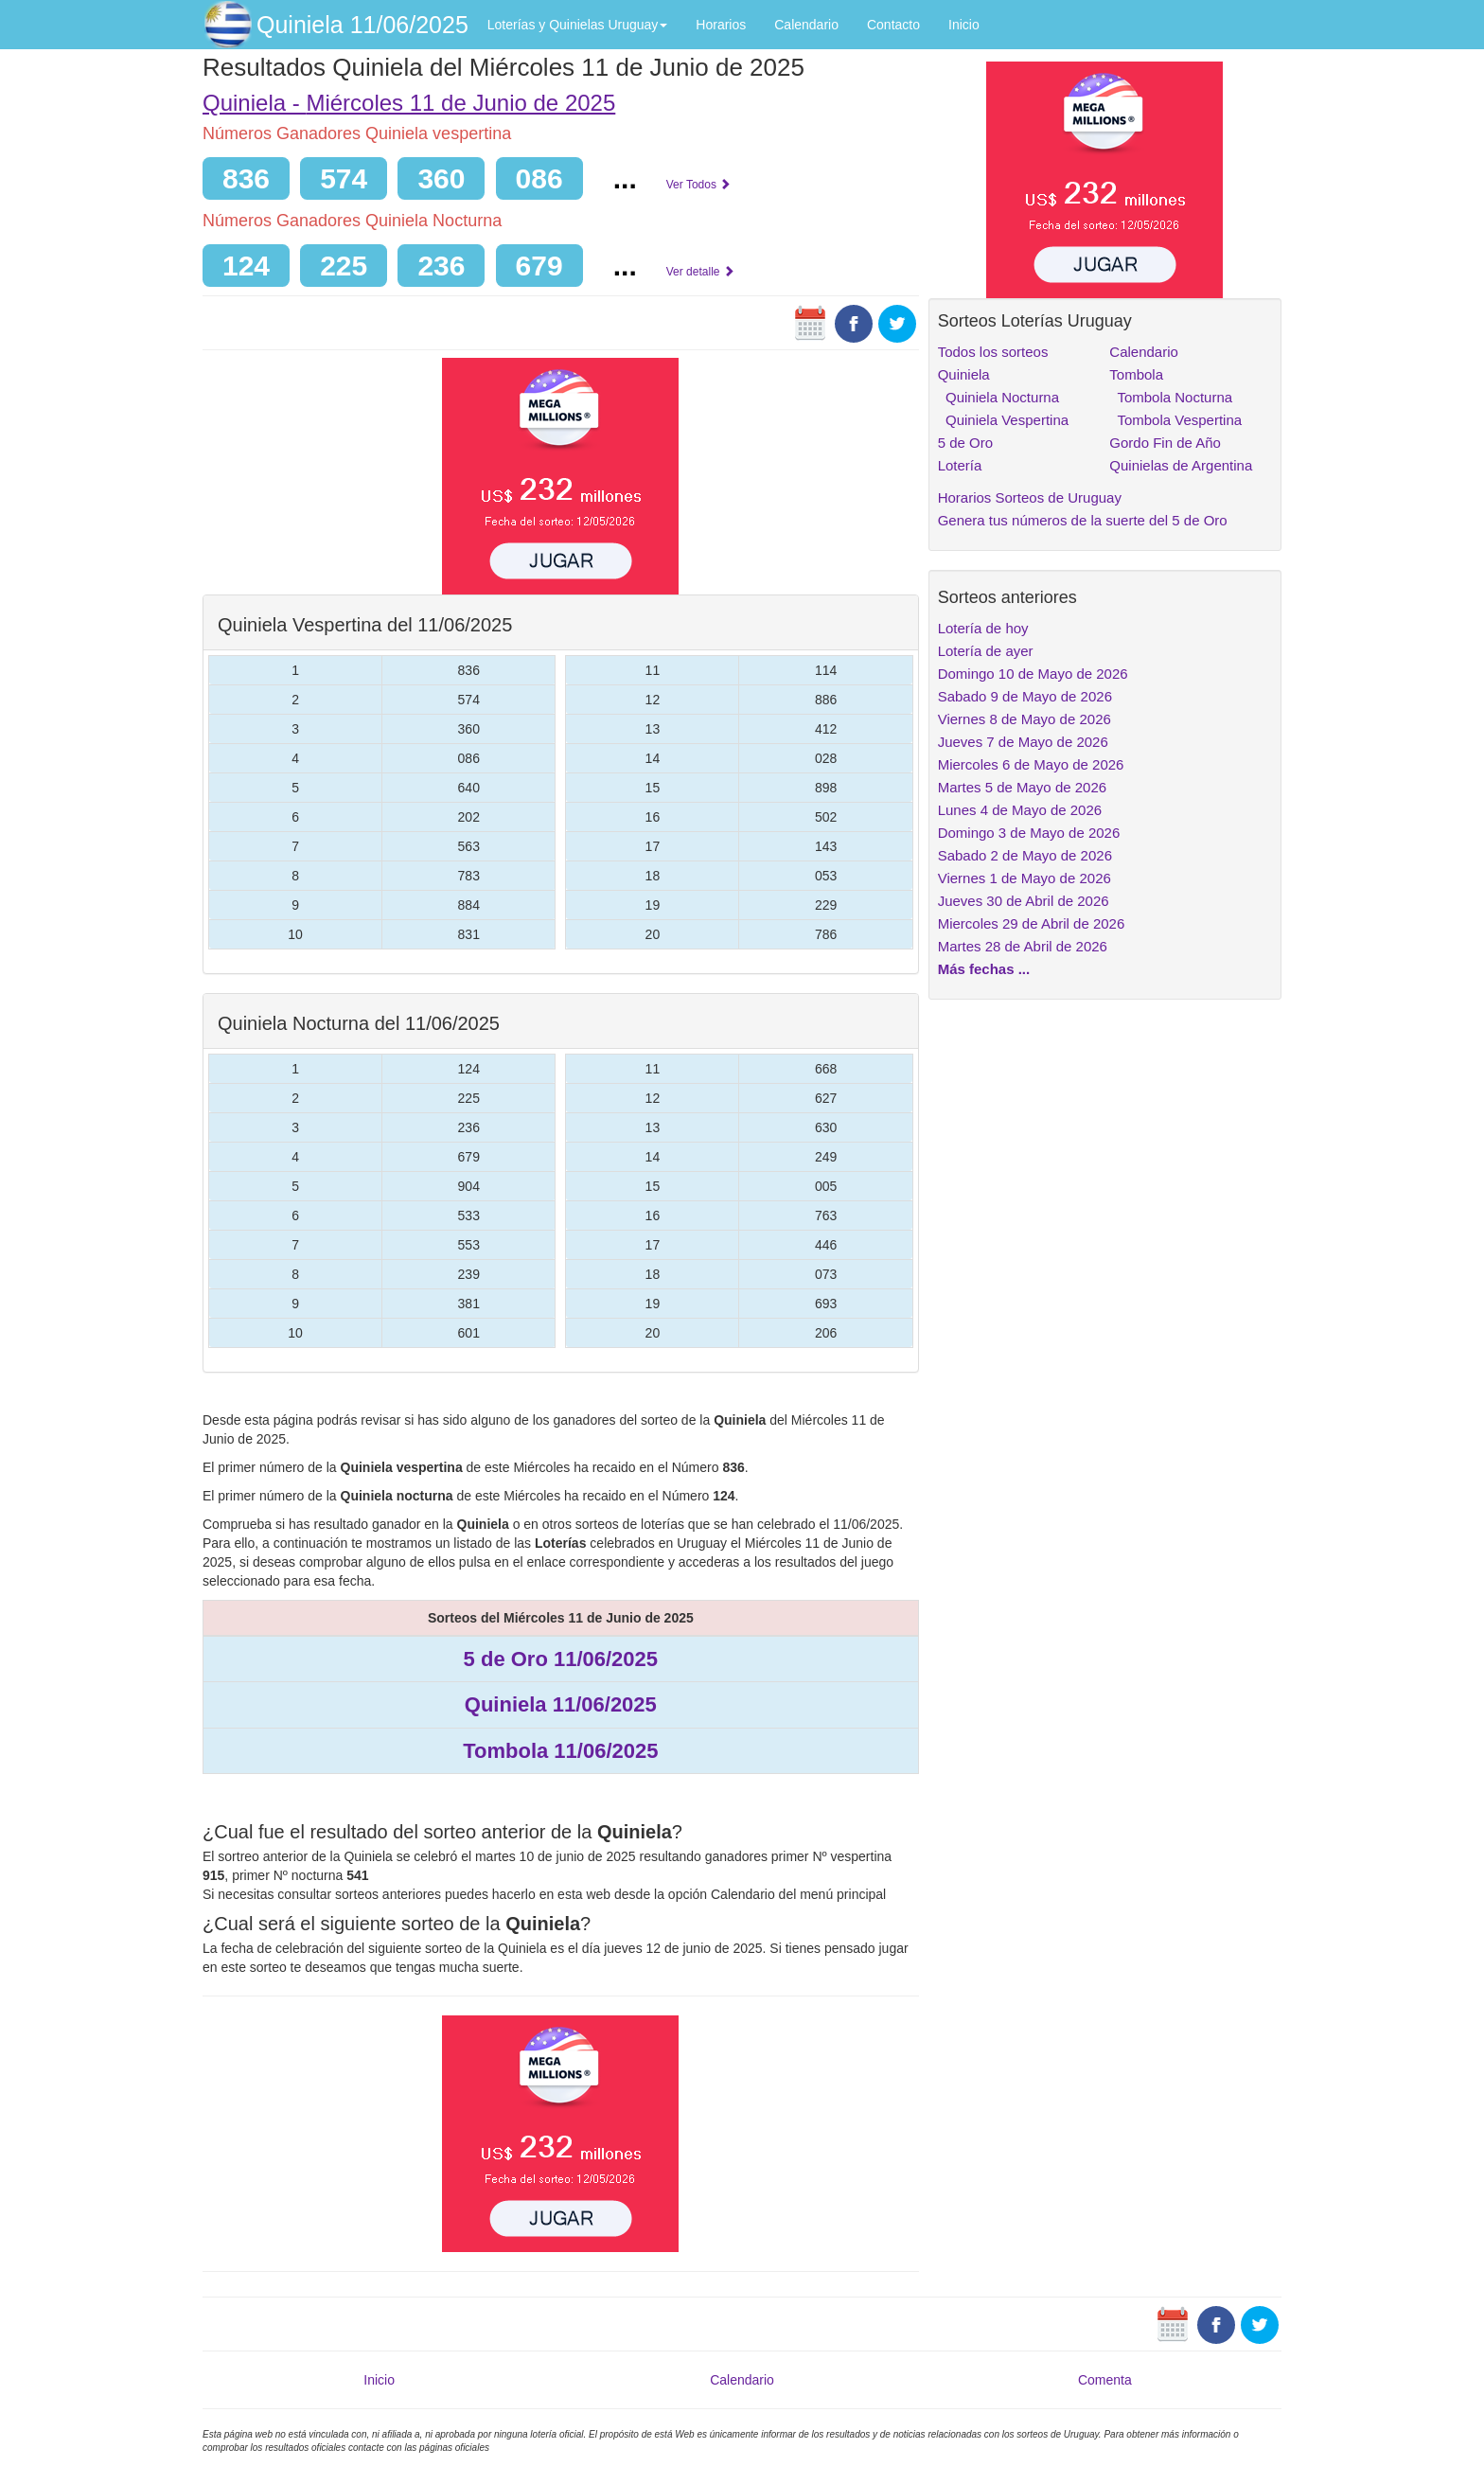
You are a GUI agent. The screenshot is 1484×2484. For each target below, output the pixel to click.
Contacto (893, 24)
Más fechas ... (984, 969)
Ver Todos (698, 184)
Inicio (964, 24)
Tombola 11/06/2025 (560, 1751)
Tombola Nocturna (1170, 397)
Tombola (1136, 374)
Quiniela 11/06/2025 (362, 24)
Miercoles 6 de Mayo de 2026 (1031, 764)
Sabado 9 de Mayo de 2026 (1025, 696)
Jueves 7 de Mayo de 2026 (1023, 742)
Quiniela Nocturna (998, 397)
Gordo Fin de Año (1165, 443)
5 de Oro (965, 443)
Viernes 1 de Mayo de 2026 (1024, 878)
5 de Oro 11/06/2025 (561, 1659)
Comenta (1105, 2379)
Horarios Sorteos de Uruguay (1030, 497)
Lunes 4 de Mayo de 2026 (1020, 810)
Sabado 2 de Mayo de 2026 (1025, 855)
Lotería (960, 465)
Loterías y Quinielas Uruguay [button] (577, 24)
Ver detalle (700, 271)
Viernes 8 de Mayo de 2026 (1024, 719)
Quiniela (964, 374)
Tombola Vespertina (1175, 420)
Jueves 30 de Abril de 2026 (1023, 901)
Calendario (806, 24)
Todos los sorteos (993, 352)
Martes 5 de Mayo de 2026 (1022, 787)
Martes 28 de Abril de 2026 (1022, 946)
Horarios (721, 24)
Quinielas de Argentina (1180, 465)
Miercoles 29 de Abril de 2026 (1031, 923)
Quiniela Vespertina (1003, 420)
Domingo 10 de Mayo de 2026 (1033, 673)
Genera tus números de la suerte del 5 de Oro (1083, 520)
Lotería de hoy (983, 628)
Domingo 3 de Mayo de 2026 (1029, 833)
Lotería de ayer (986, 651)
